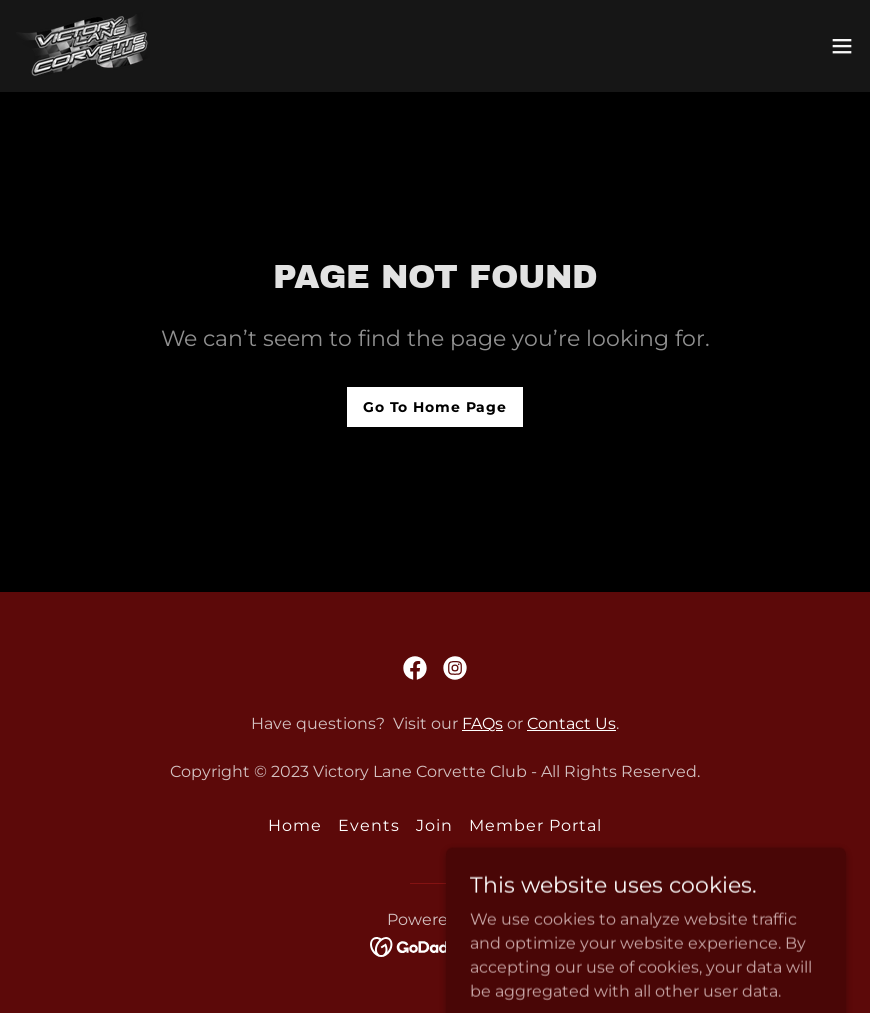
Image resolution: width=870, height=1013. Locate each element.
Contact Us (571, 723)
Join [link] (434, 825)
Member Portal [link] (535, 825)
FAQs (482, 723)
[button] (842, 46)
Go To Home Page (435, 407)
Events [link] (369, 825)
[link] (83, 46)
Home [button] (295, 825)
